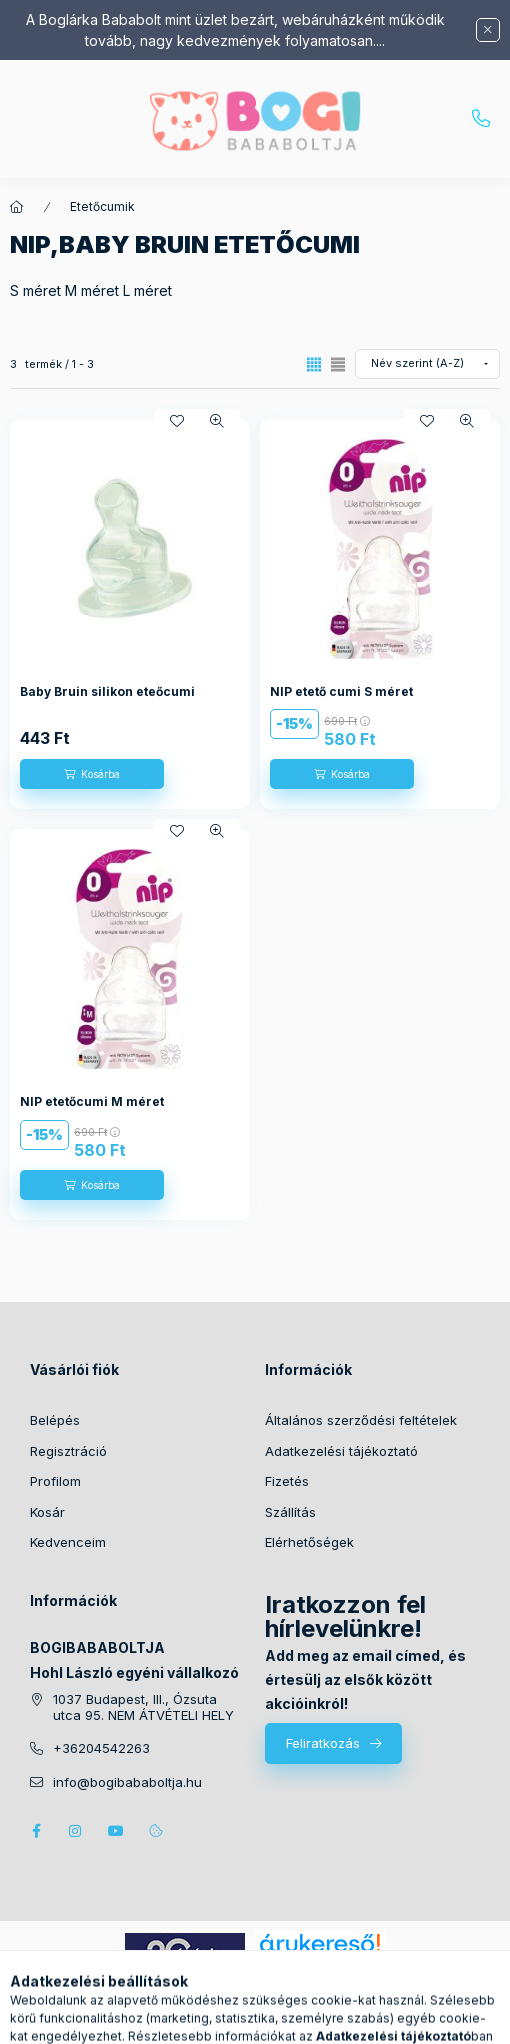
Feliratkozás (323, 1743)
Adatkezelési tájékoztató (341, 1451)
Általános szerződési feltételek (361, 1420)
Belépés (55, 1420)
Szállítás (290, 1512)
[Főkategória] (17, 207)
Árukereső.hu (319, 1966)
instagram (76, 1831)
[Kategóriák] (174, 2019)
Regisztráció (68, 1451)
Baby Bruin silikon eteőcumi (107, 691)
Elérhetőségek (309, 1542)
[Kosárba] (92, 774)
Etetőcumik (102, 206)
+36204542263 (481, 119)
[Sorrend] (427, 364)
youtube (116, 1831)
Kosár (47, 1512)
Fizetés (287, 1481)
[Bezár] (488, 30)
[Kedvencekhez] (177, 421)
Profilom (55, 1481)
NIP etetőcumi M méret (92, 1101)
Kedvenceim (68, 1542)
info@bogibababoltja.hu (127, 1782)
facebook (36, 1831)
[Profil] (274, 2019)
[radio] (338, 364)
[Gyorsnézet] (217, 421)
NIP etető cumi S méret (341, 691)
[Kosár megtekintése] (337, 2019)
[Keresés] (224, 2019)
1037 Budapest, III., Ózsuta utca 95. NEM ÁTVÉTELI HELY (143, 1707)
